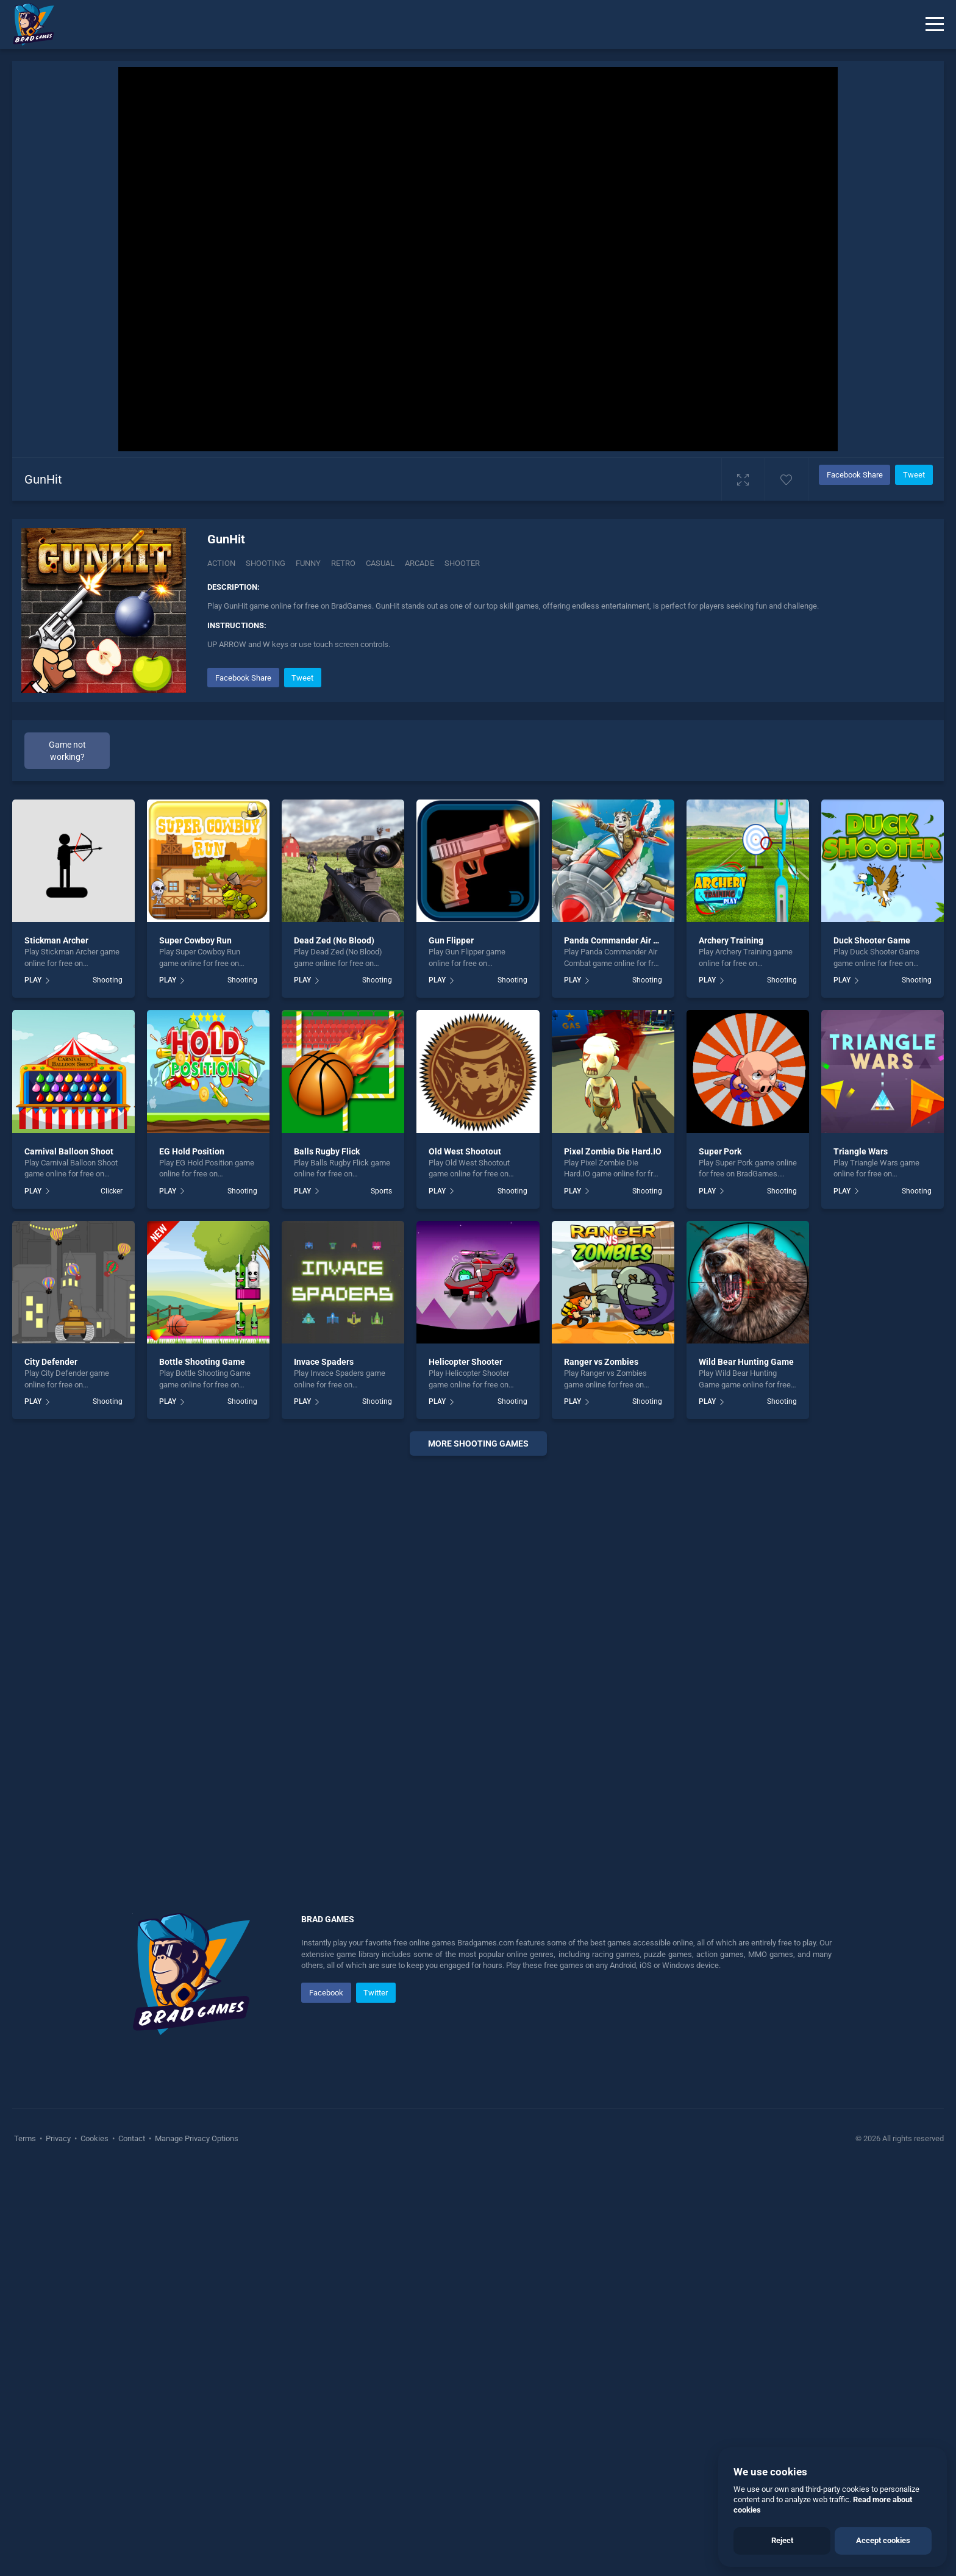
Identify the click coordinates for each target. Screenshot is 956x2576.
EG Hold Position (191, 1151)
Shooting (265, 563)
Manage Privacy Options (195, 2138)
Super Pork (720, 1151)
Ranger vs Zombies (601, 1362)
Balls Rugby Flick (327, 1151)
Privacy (58, 2138)
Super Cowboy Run (195, 940)
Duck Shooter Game (871, 940)
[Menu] (935, 24)
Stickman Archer (56, 940)
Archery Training (731, 940)
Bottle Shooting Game (202, 1362)
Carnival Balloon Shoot (68, 1151)
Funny (308, 563)
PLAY (32, 980)
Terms (26, 2138)
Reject (782, 2540)
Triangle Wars (860, 1151)
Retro (343, 563)
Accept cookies (883, 2540)
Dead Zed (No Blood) (334, 940)
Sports (381, 1191)
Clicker (112, 1191)
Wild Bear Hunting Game (746, 1362)
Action (221, 563)
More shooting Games (478, 1443)
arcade (419, 563)
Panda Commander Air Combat (623, 940)
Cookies (94, 2138)
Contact (131, 2138)
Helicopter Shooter (465, 1362)
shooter (462, 563)
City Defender (50, 1362)
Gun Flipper (451, 940)
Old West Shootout (465, 1151)
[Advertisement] (478, 1651)
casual (380, 563)
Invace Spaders (324, 1362)
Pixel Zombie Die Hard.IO (613, 1151)
